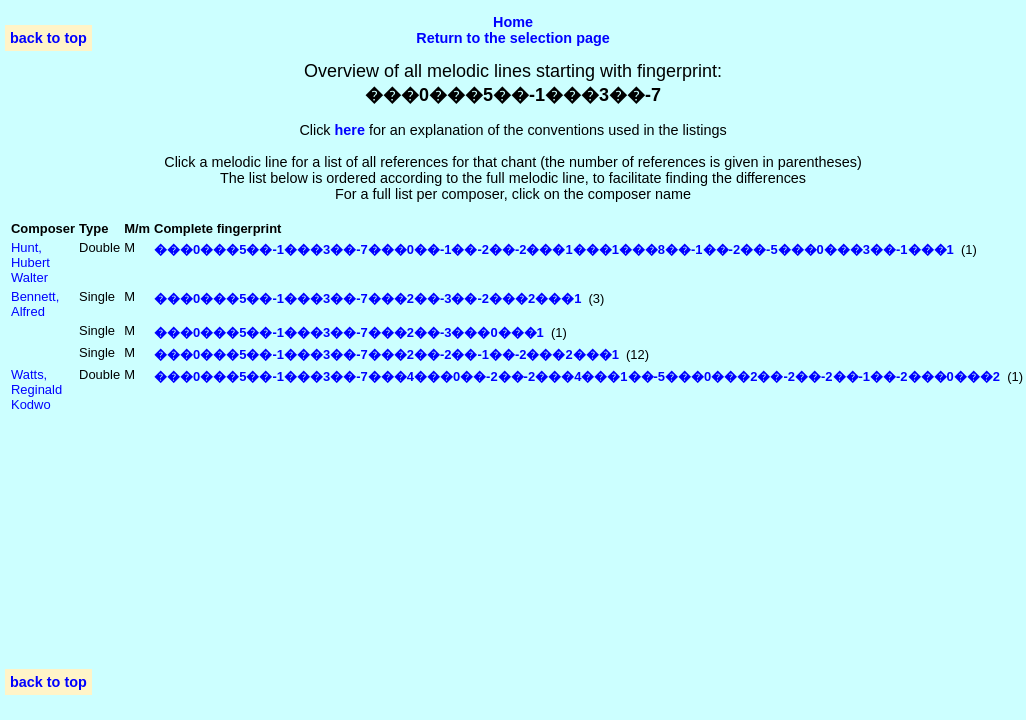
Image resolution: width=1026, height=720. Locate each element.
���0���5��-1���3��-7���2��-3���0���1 (349, 332)
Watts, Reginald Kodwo (36, 389)
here (350, 130)
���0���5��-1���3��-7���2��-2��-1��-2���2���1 (386, 354)
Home (513, 22)
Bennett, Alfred (35, 304)
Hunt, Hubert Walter (30, 262)
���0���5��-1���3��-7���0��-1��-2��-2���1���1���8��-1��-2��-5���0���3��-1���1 (554, 249)
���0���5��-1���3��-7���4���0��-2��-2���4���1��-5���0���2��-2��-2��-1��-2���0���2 (577, 376)
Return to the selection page (513, 38)
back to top (48, 38)
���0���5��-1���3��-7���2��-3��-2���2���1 (367, 298)
